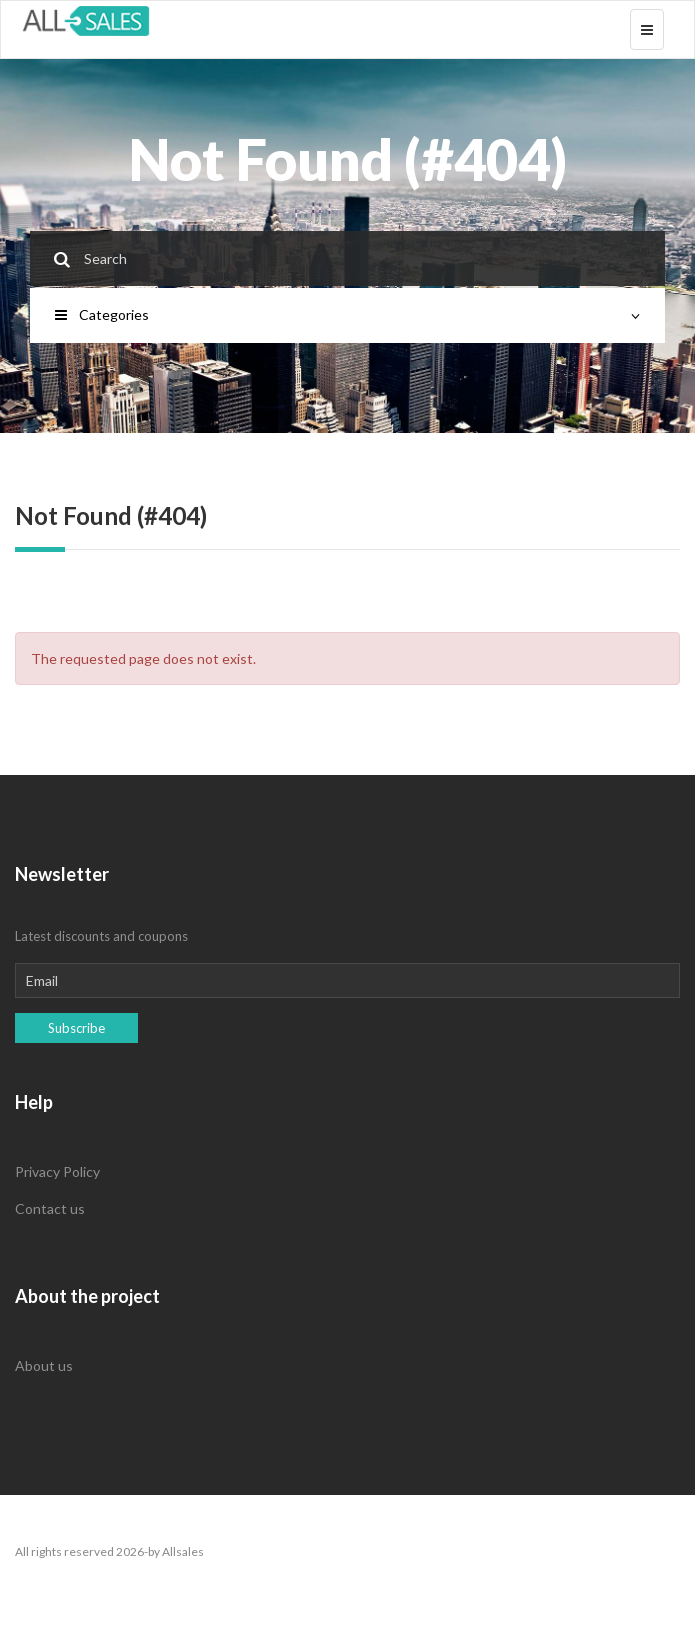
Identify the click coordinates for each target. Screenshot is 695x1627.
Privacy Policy (57, 1171)
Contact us (50, 1208)
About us (44, 1365)
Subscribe (76, 1028)
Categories (347, 314)
